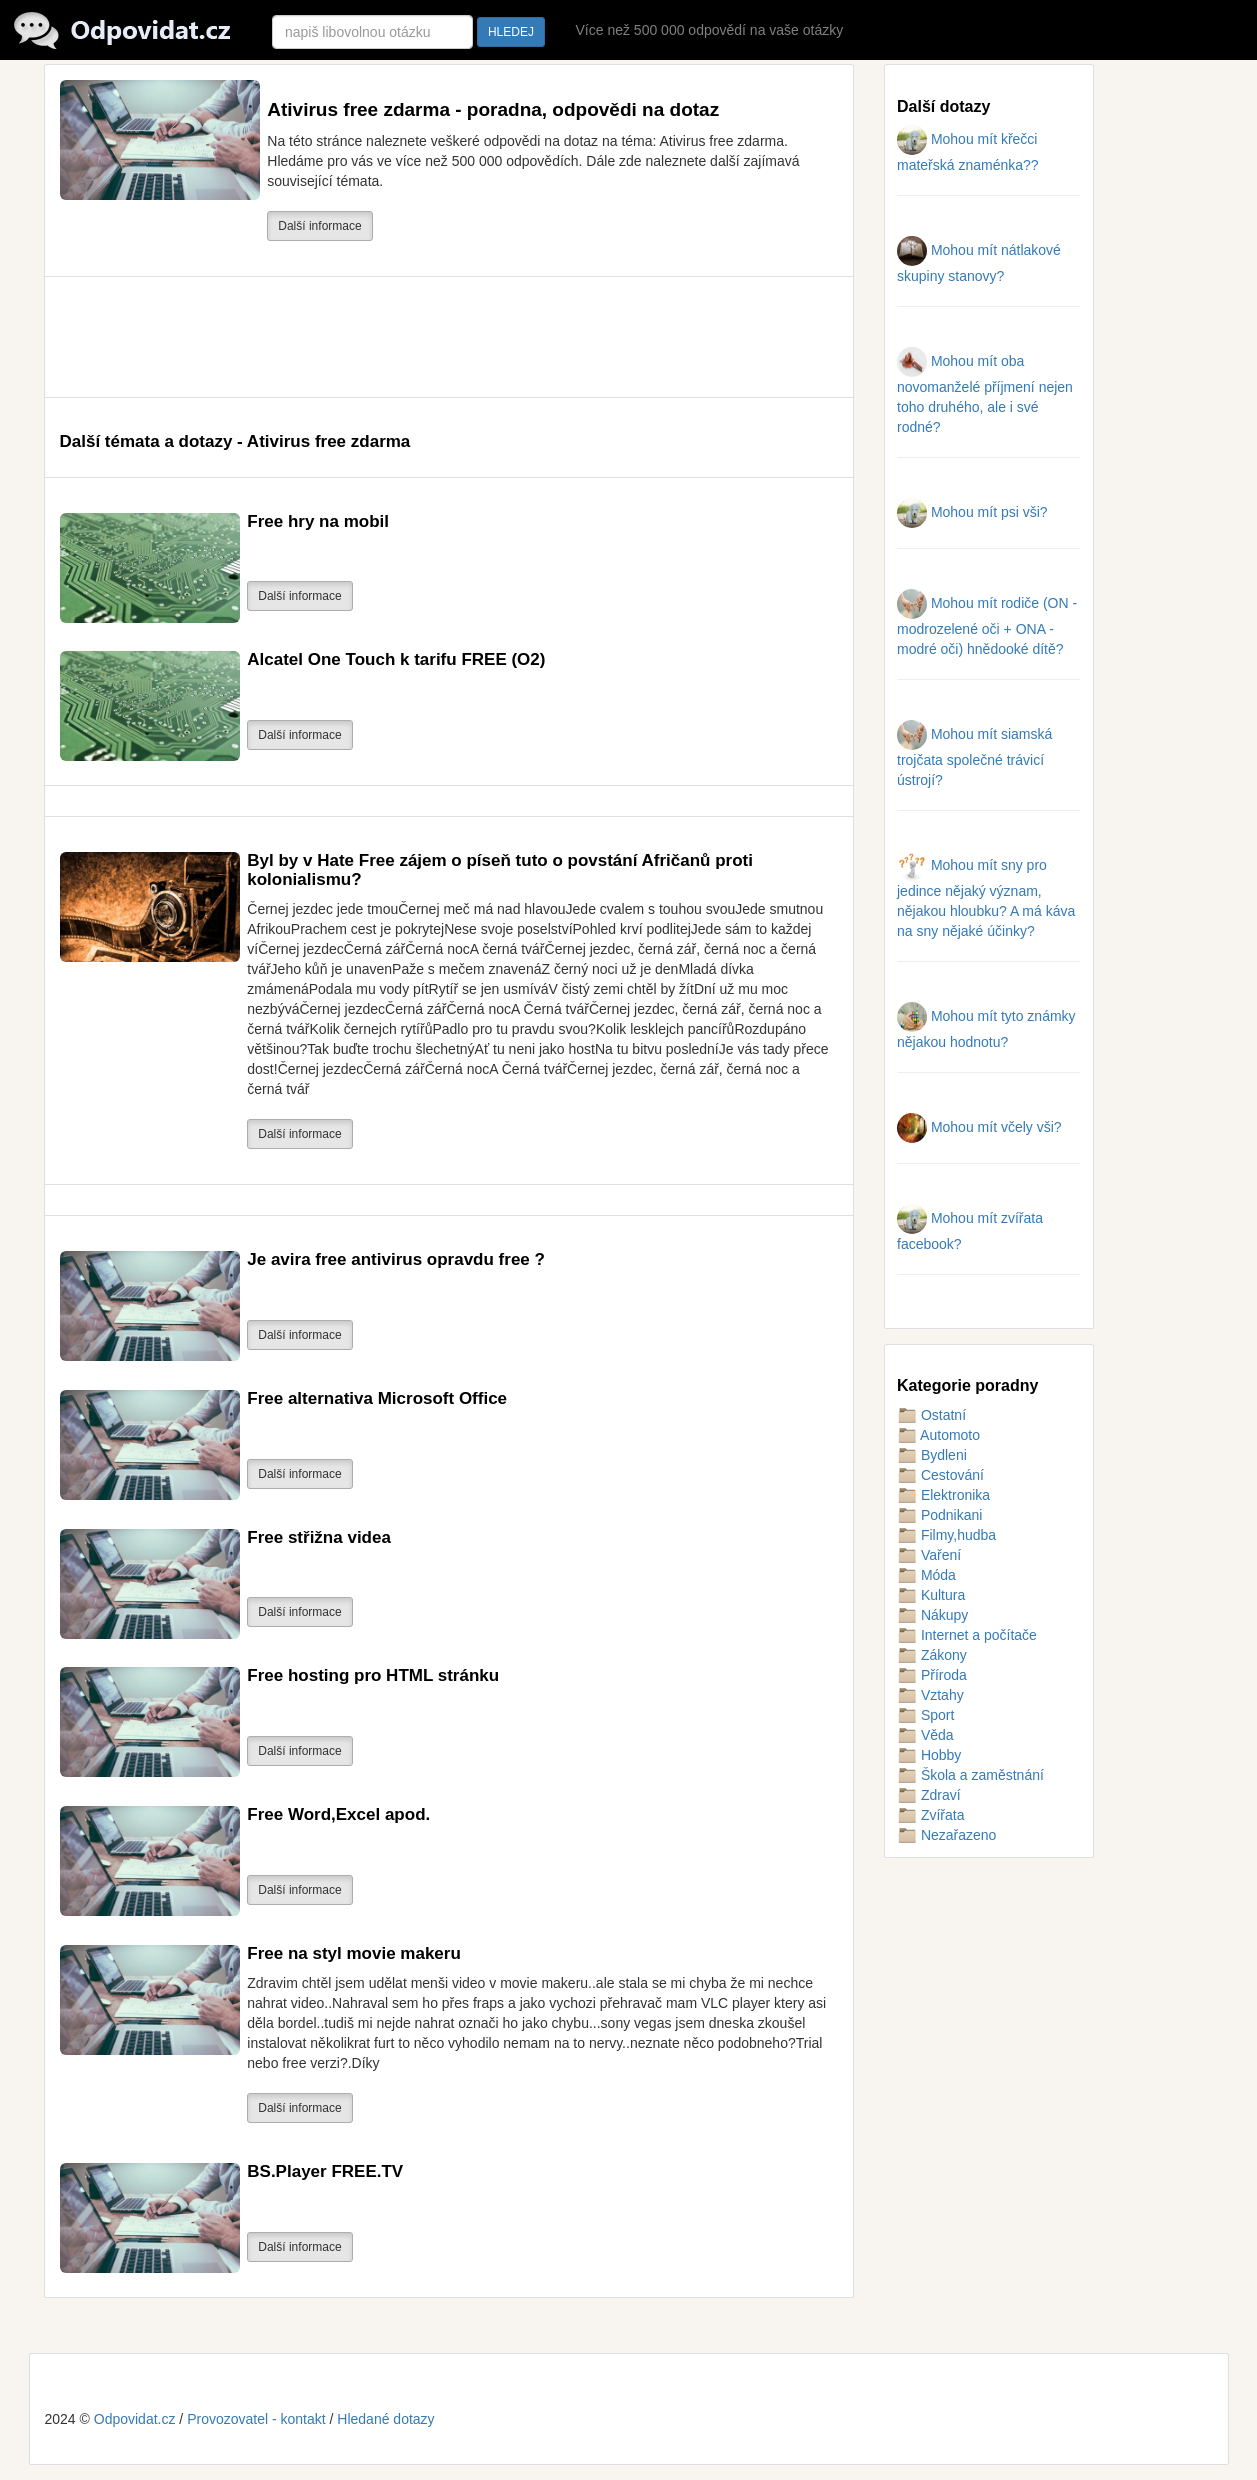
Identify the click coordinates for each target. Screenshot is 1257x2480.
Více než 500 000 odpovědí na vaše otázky (709, 30)
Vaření (929, 1555)
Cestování (940, 1475)
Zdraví (929, 1795)
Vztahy (930, 1695)
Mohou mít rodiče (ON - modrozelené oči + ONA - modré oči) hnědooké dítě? (987, 626)
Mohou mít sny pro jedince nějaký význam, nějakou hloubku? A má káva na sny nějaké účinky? (986, 898)
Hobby (929, 1755)
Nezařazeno (946, 1835)
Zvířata (930, 1815)
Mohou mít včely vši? (979, 1127)
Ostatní (931, 1415)
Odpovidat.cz (135, 2419)
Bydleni (932, 1455)
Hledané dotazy (385, 2419)
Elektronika (943, 1495)
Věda (925, 1735)
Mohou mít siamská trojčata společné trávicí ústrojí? (974, 757)
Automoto (938, 1435)
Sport (925, 1715)
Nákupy (932, 1615)
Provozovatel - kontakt (256, 2419)
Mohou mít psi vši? (972, 512)
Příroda (932, 1675)
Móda (926, 1575)
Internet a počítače (967, 1635)
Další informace (319, 226)
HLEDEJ (511, 32)
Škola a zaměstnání (970, 1775)
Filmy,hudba (946, 1535)
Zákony (932, 1655)
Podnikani (939, 1515)
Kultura (931, 1595)
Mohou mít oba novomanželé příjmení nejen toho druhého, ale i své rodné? (985, 394)
